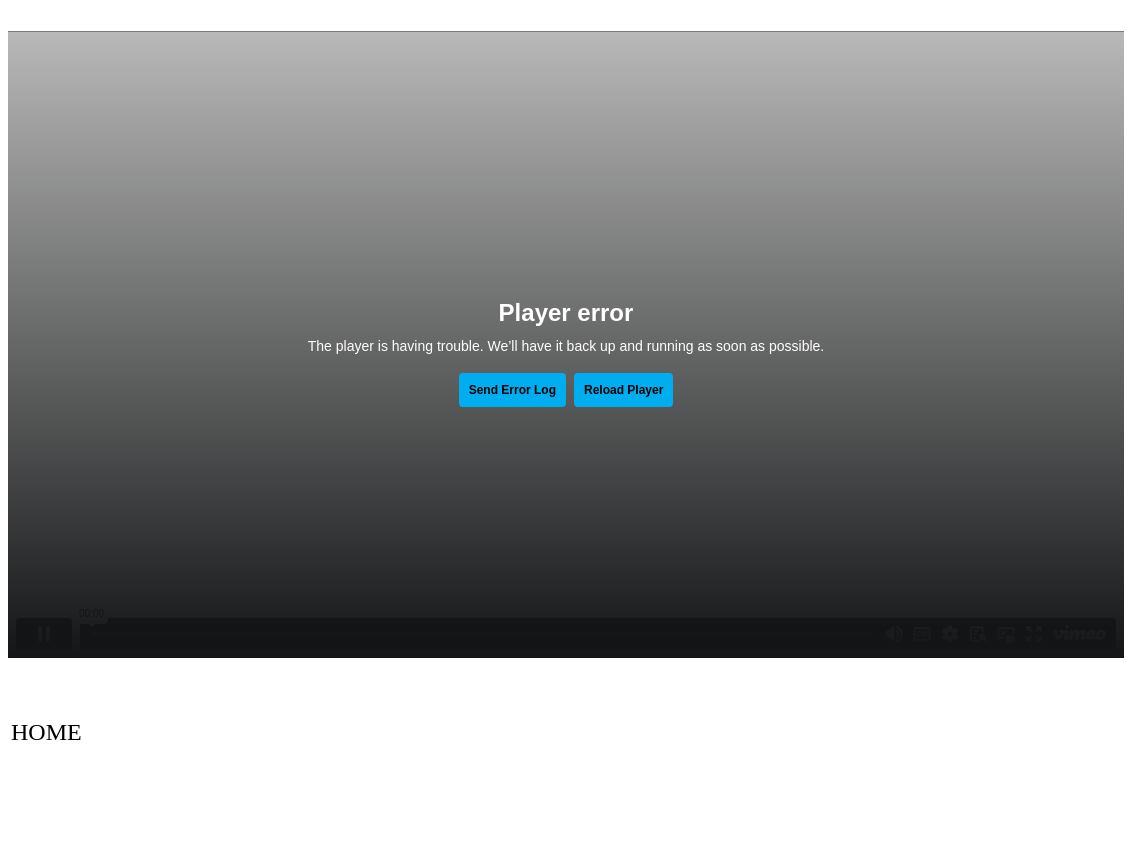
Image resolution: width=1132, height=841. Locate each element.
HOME (46, 732)
